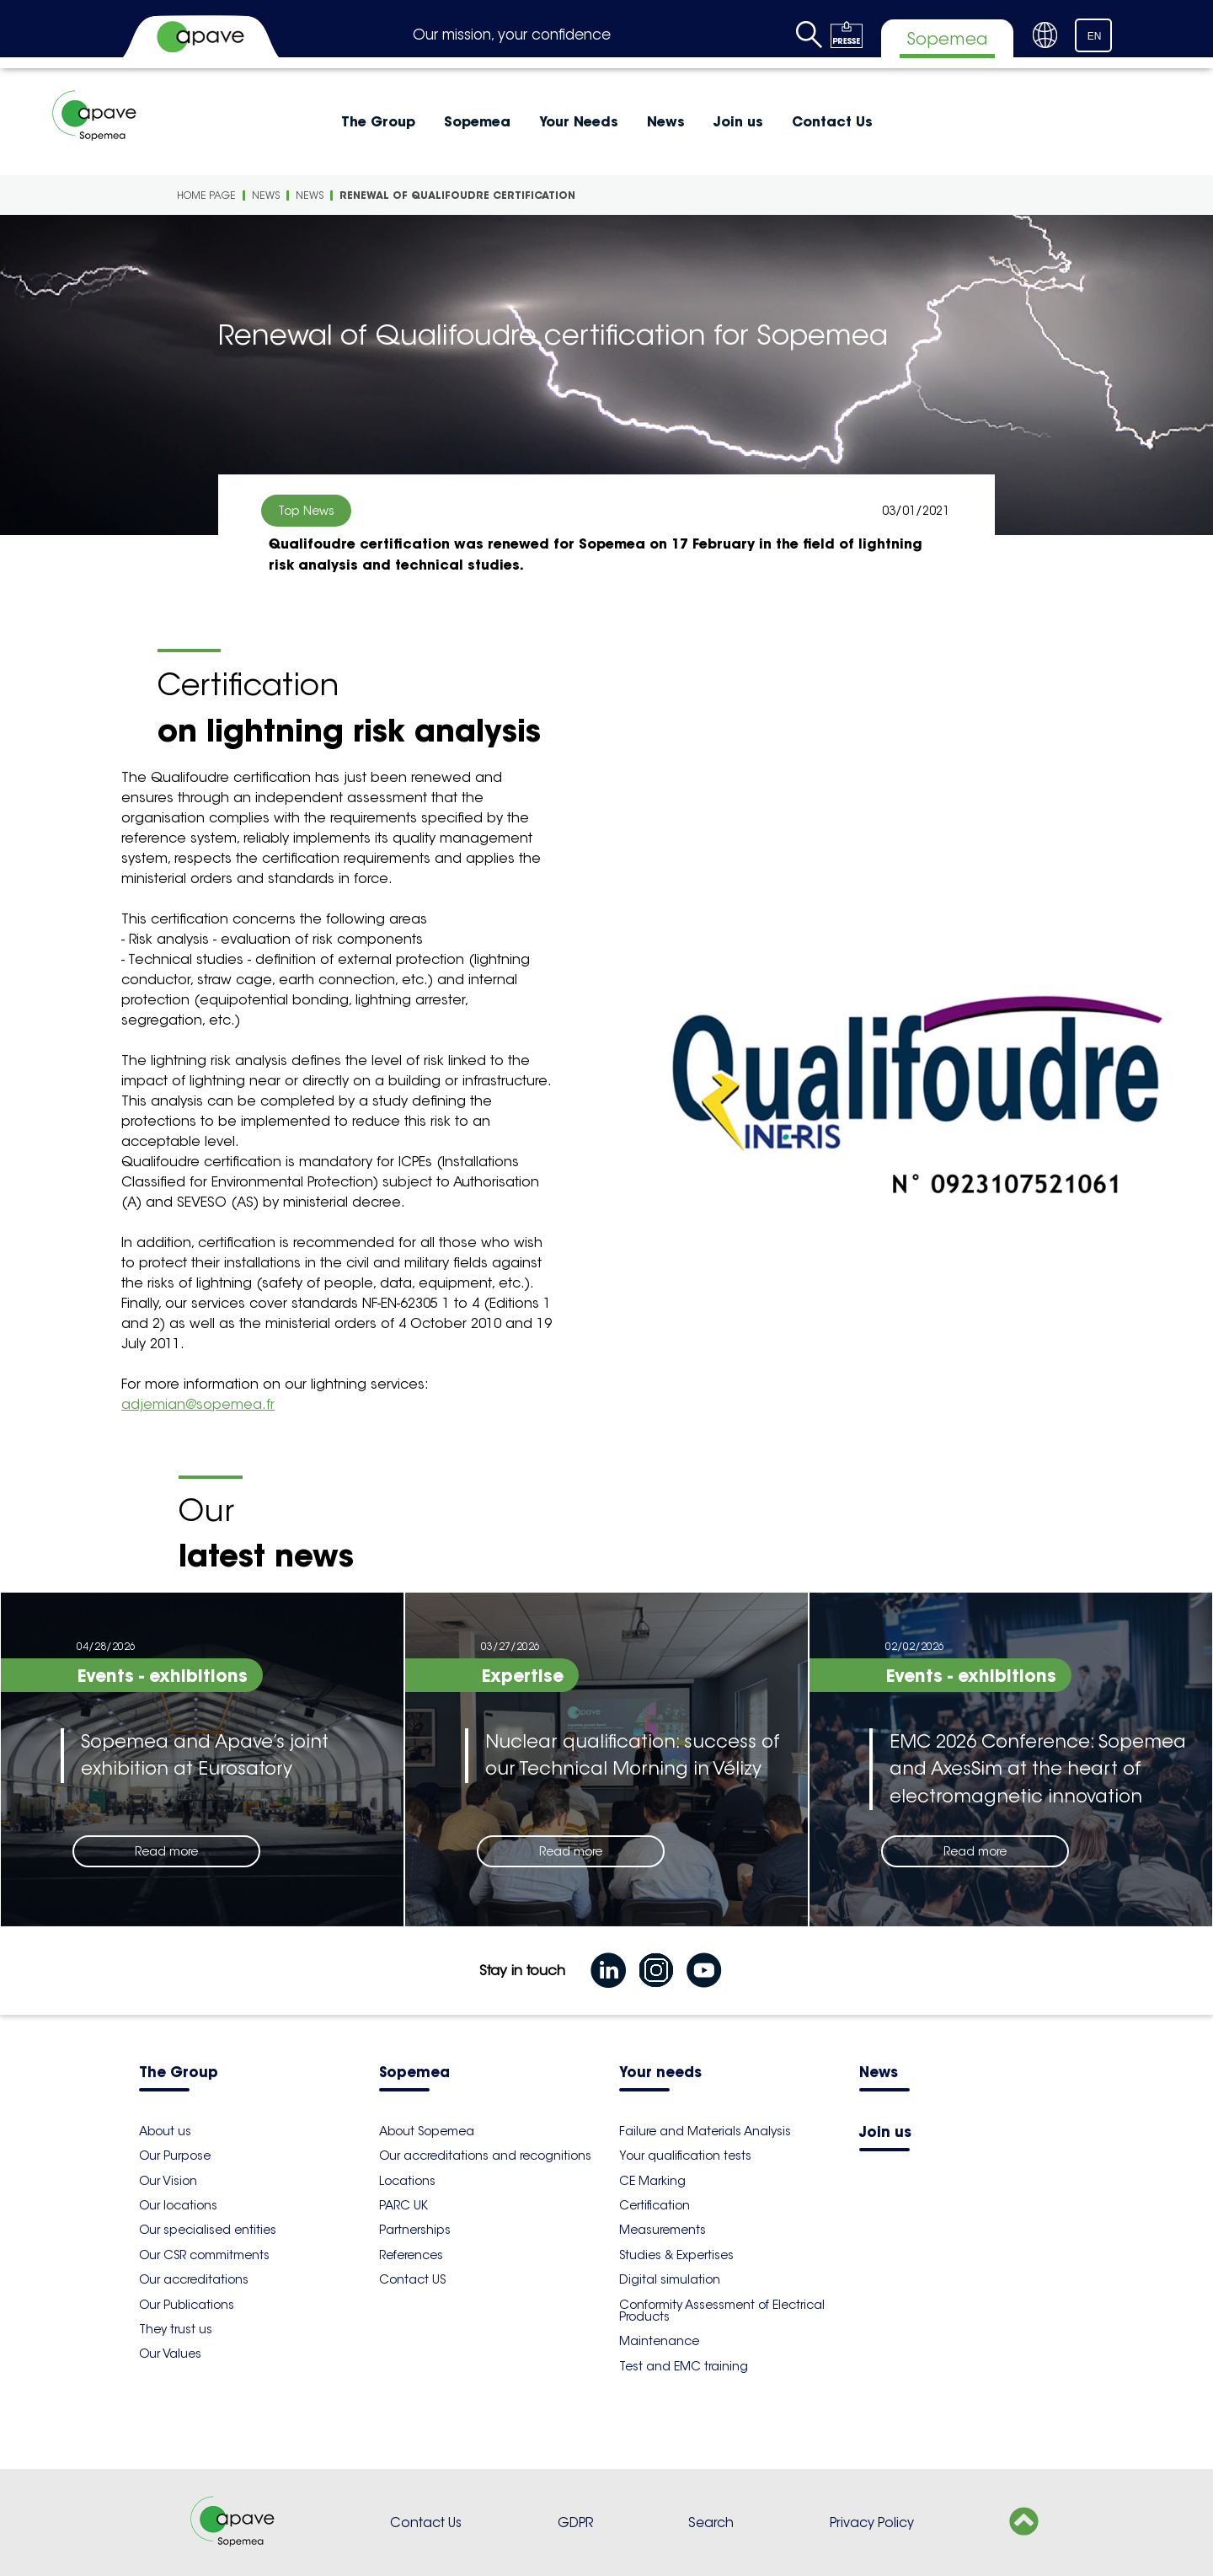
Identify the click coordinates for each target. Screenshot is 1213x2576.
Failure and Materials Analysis (705, 2131)
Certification (654, 2205)
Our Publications (186, 2304)
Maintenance (659, 2340)
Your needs (660, 2073)
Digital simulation (669, 2279)
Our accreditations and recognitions (485, 2155)
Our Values (170, 2353)
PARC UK (403, 2205)
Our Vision (168, 2180)
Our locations (178, 2205)
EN (1094, 36)
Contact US (412, 2279)
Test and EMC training (683, 2366)
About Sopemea (426, 2131)
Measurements (662, 2229)
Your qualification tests (685, 2155)
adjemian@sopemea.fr (198, 1404)
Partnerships (415, 2229)
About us (165, 2131)
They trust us (175, 2329)
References (411, 2255)
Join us (738, 121)
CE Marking (652, 2180)
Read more (166, 1851)
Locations (407, 2180)
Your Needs (578, 121)
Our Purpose (175, 2155)
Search (711, 2522)
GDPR (575, 2522)
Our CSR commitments (204, 2255)
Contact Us (832, 121)
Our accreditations (193, 2279)
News (666, 121)
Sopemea (477, 121)
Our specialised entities (207, 2229)
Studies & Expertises (676, 2255)
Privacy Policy (872, 2522)
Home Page (206, 195)
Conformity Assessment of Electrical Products (722, 2310)
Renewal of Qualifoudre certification (457, 195)
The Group (378, 121)
